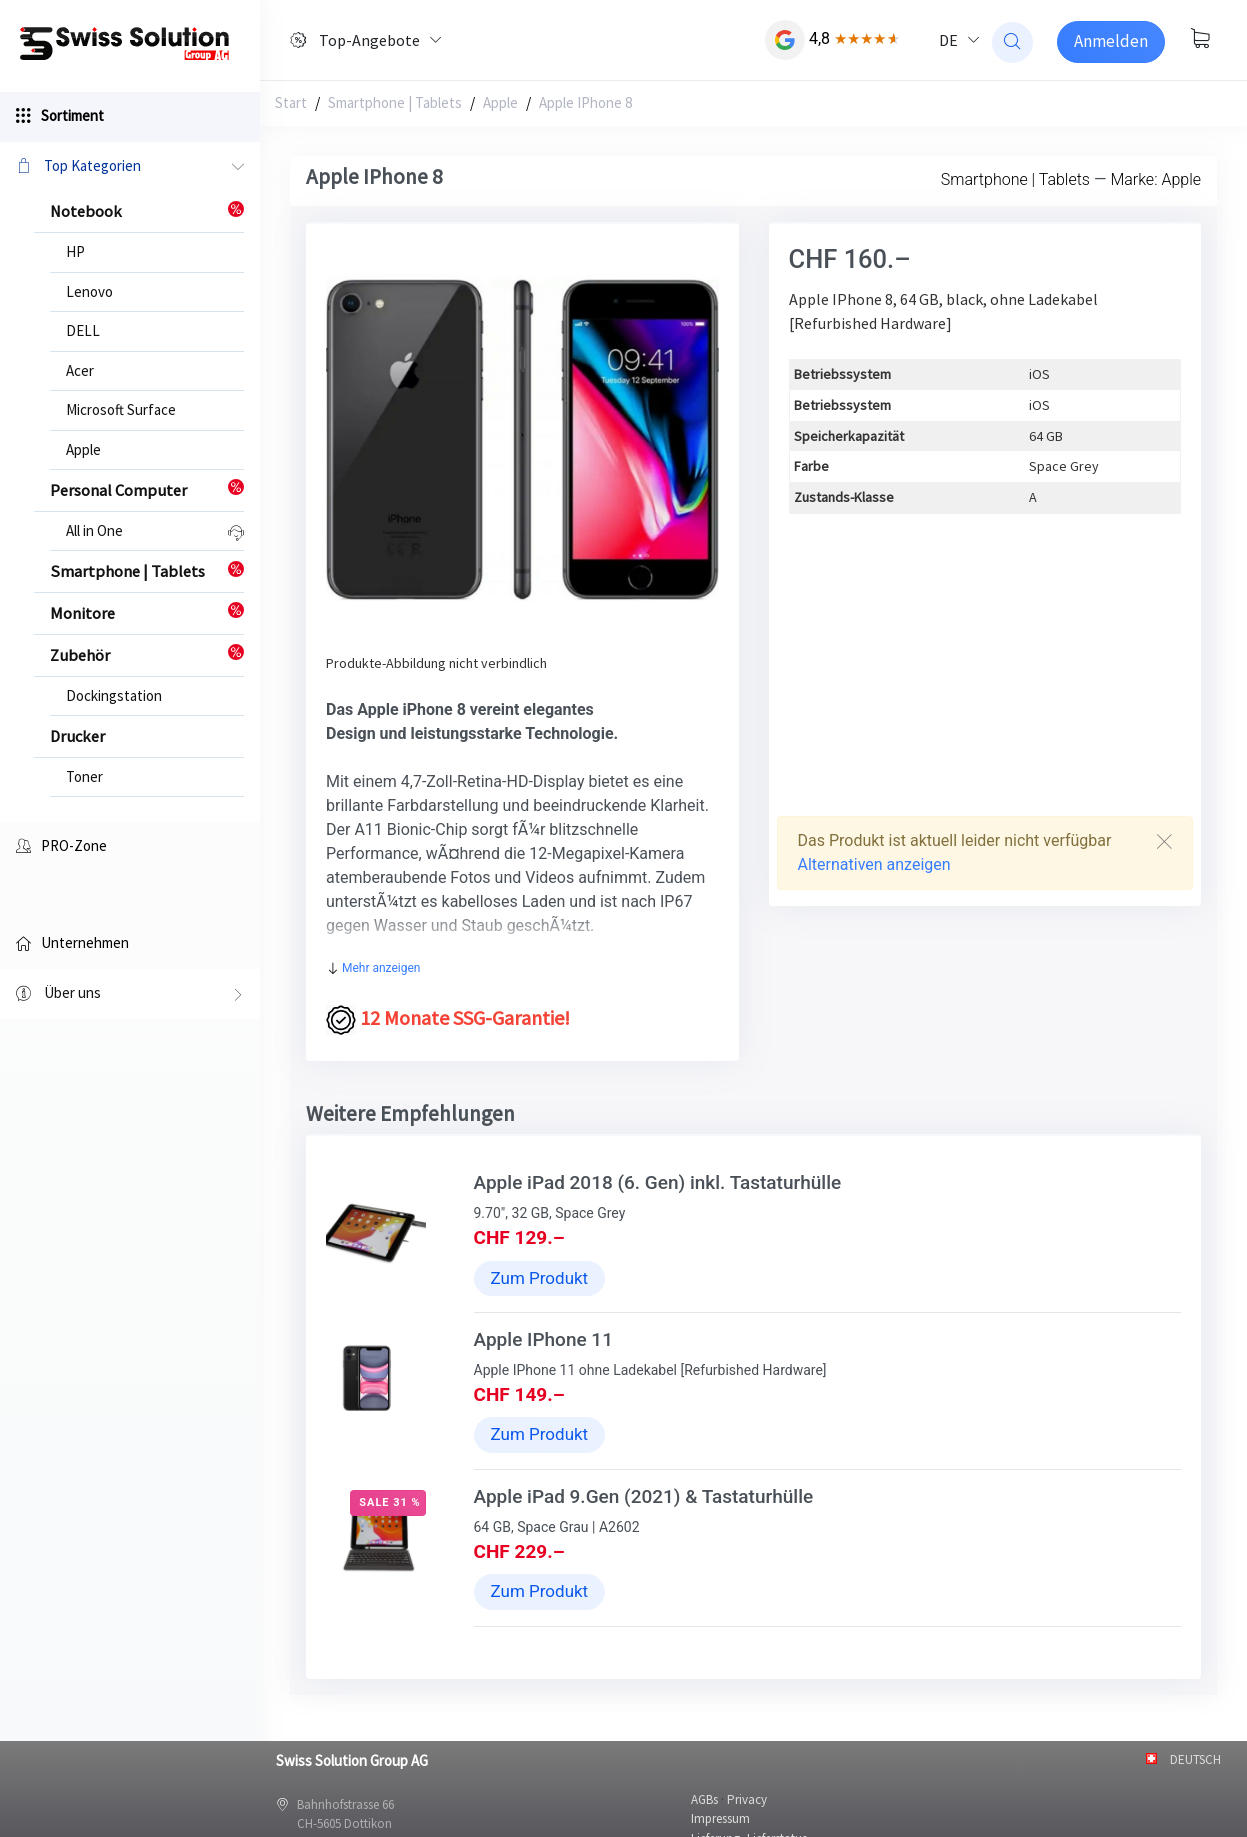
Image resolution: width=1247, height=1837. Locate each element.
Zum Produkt (540, 1278)
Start (291, 102)
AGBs (704, 1799)
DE (948, 40)
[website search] (1012, 42)
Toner (84, 776)
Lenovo (89, 291)
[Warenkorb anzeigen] (1200, 40)
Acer (80, 370)
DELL (83, 330)
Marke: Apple (1155, 179)
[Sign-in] (1111, 42)
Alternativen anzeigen (874, 864)
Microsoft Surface (121, 409)
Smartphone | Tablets (395, 102)
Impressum (720, 1818)
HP (75, 251)
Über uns (130, 995)
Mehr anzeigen (373, 968)
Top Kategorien (130, 167)
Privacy (747, 1799)
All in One (94, 530)
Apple (83, 449)
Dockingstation (114, 695)
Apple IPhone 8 (585, 102)
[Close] (1164, 841)
